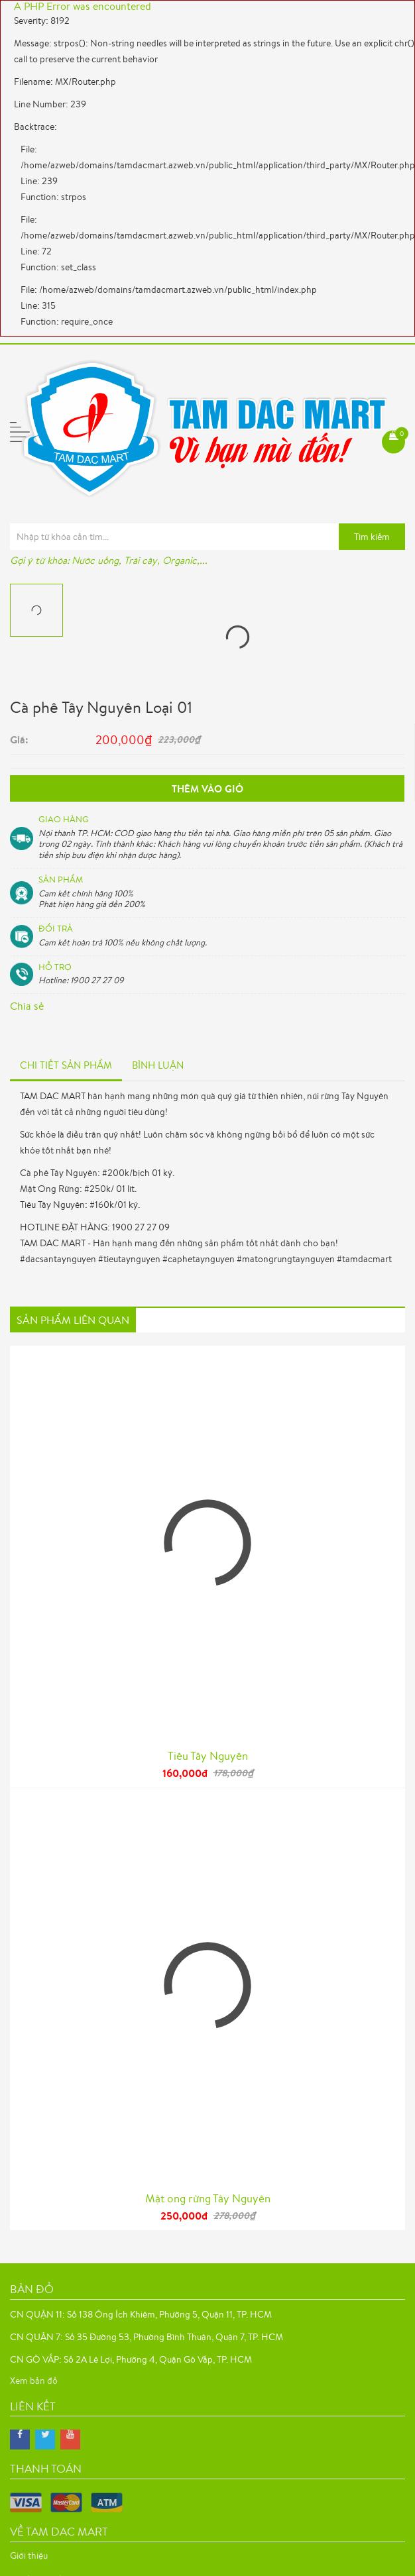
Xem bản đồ (34, 2381)
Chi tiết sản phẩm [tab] (66, 1065)
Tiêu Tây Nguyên (208, 1755)
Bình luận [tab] (158, 1065)
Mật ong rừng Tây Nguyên (207, 2198)
